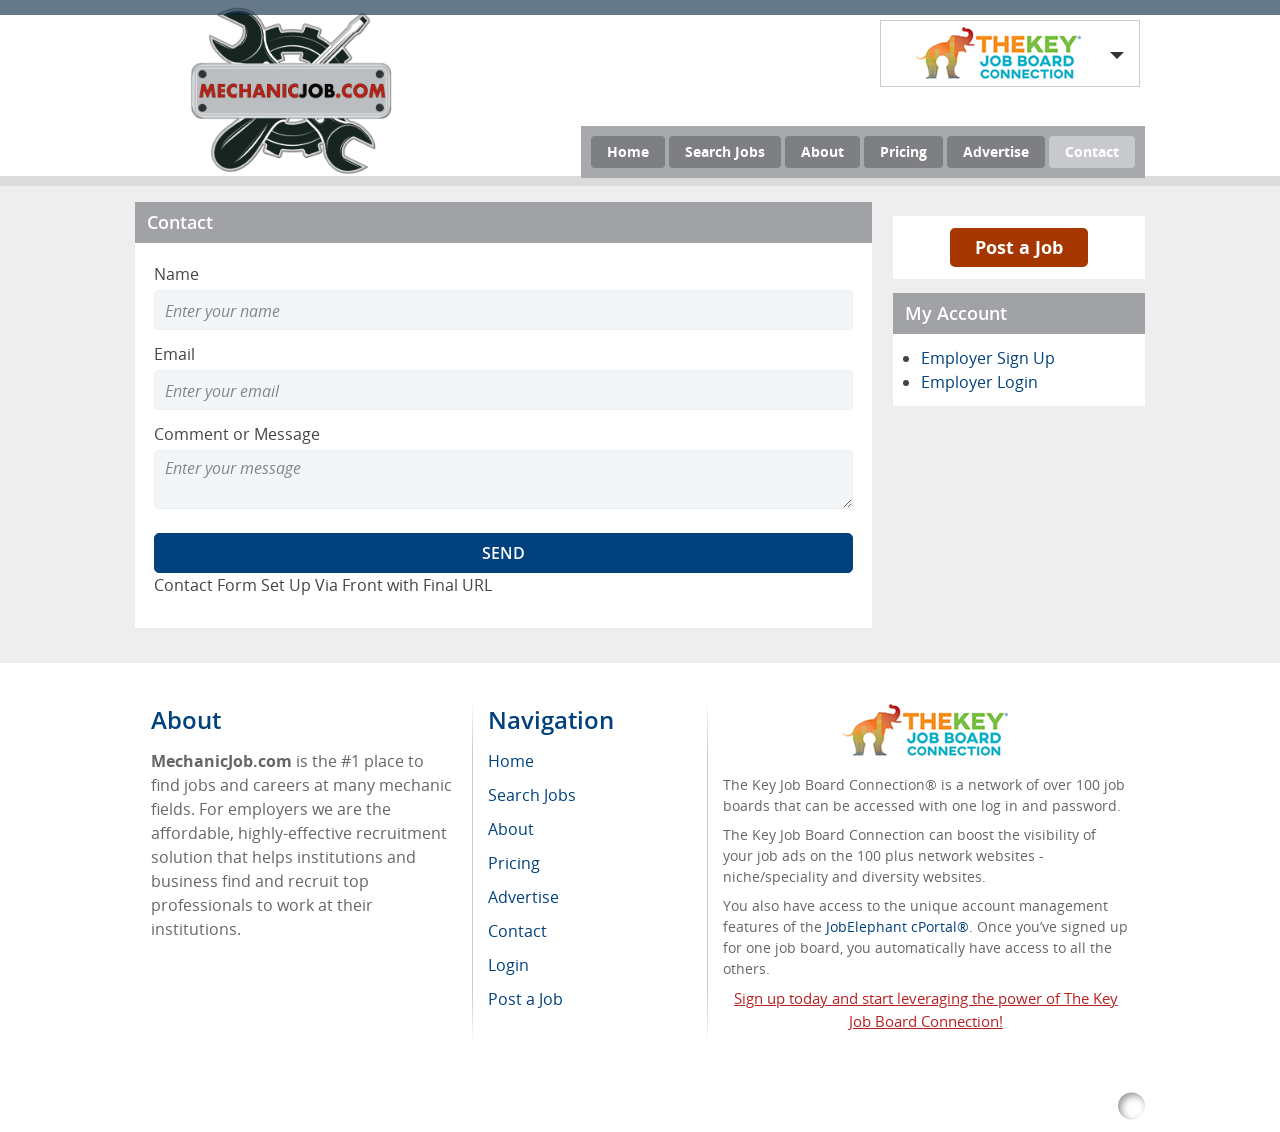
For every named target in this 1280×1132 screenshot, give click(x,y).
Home (628, 151)
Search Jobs (725, 151)
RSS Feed (571, 1106)
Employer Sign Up (988, 358)
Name (176, 274)
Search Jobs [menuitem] (532, 795)
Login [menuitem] (508, 965)
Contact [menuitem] (517, 931)
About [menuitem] (511, 829)
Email (174, 354)
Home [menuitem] (511, 761)
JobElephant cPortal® (897, 926)
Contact (1092, 151)
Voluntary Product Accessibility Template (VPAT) (885, 1106)
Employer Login (979, 382)
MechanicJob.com (327, 1106)
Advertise (996, 151)
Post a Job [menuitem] (525, 999)
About (822, 151)
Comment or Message (237, 434)
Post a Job (1019, 247)
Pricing (903, 151)
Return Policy (664, 1106)
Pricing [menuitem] (514, 863)
